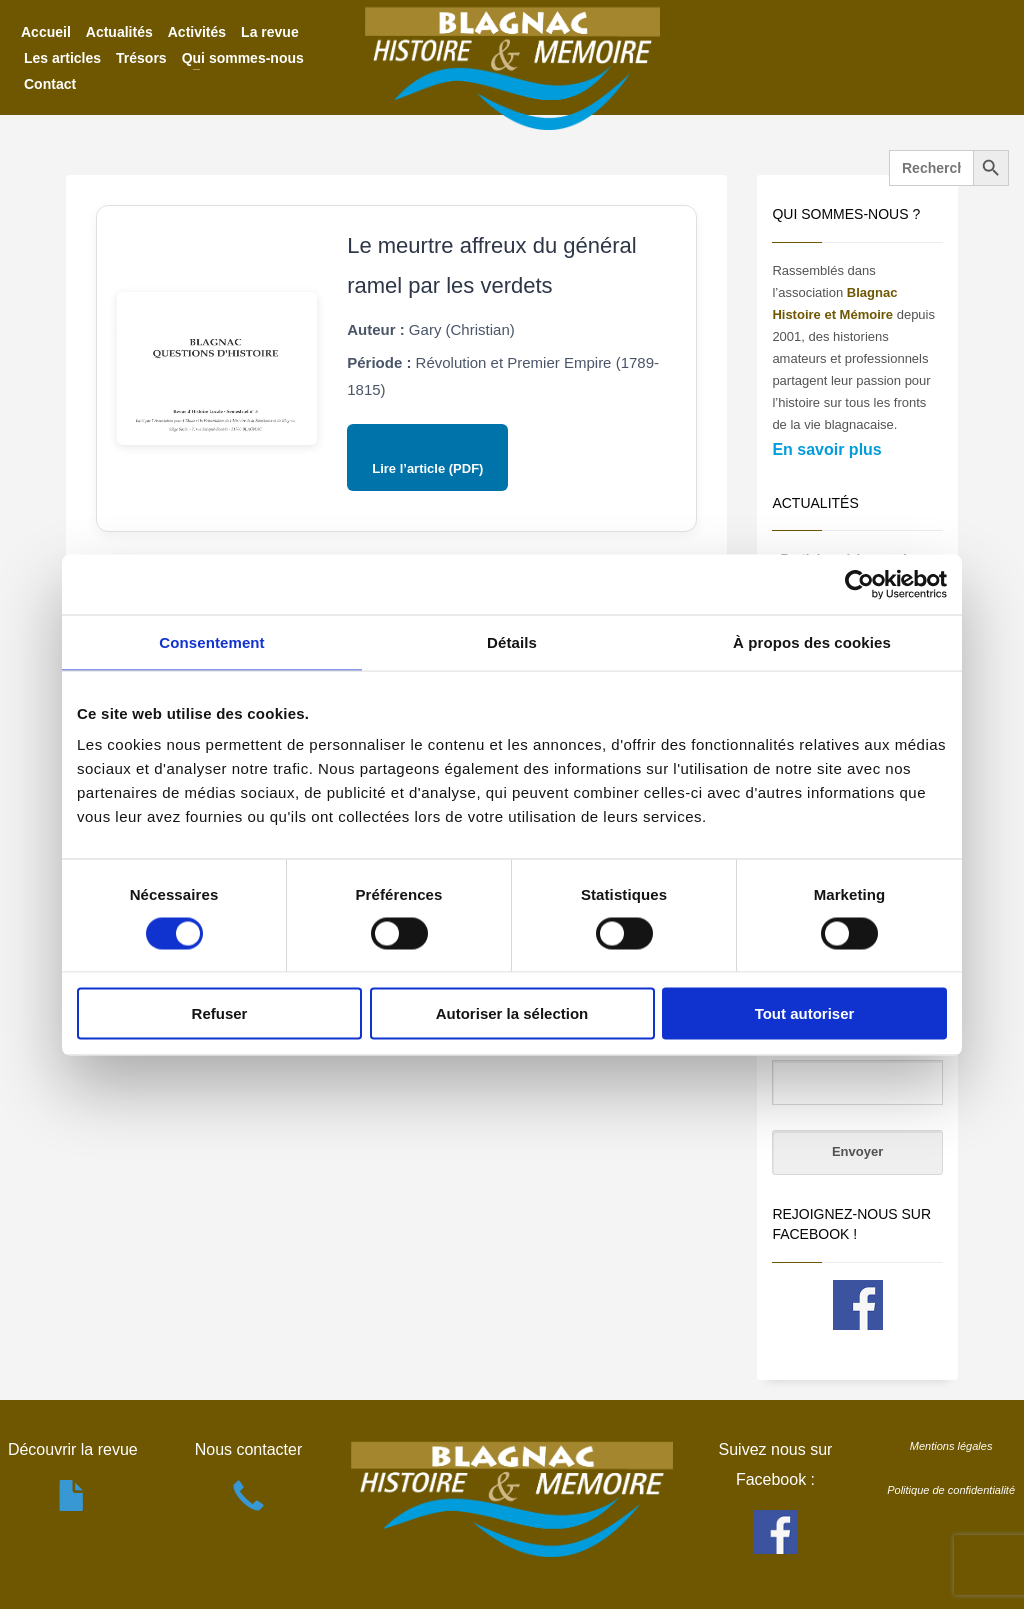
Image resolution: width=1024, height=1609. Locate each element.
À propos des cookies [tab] (812, 641)
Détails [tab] (512, 641)
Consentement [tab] (211, 641)
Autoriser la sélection (512, 1013)
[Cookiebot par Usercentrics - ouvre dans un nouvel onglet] (859, 584)
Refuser (220, 1013)
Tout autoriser (805, 1013)
